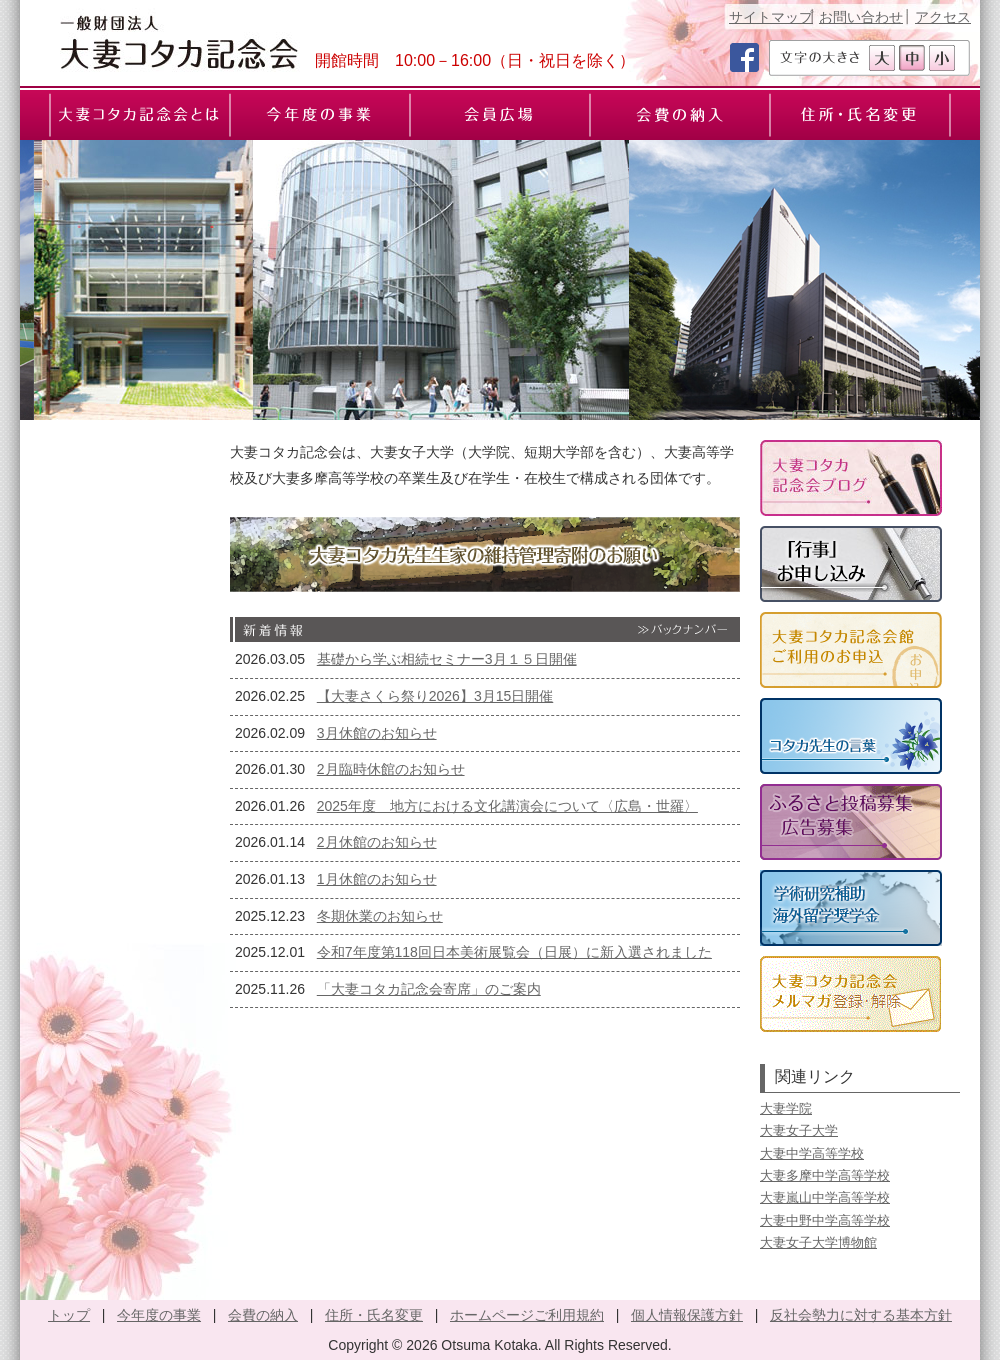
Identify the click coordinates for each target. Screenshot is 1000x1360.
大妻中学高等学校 (812, 1153)
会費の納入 (263, 1315)
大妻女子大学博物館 (818, 1242)
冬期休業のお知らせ (380, 916)
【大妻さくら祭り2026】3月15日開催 (435, 696)
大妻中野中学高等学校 (825, 1220)
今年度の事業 (159, 1315)
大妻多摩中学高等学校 (825, 1175)
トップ (69, 1315)
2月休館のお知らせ (377, 842)
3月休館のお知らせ (377, 733)
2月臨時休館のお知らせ (391, 769)
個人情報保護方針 (687, 1315)
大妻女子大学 (799, 1130)
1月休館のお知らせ (377, 879)
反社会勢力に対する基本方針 (861, 1315)
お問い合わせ (861, 17)
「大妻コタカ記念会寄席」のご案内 (429, 989)
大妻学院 (786, 1108)
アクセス (943, 17)
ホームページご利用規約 (527, 1315)
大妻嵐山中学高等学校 (825, 1197)
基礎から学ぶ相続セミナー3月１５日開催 (447, 659)
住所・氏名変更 (374, 1315)
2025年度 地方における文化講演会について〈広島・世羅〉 (507, 806)
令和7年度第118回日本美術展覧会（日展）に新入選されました (514, 952)
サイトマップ (771, 17)
